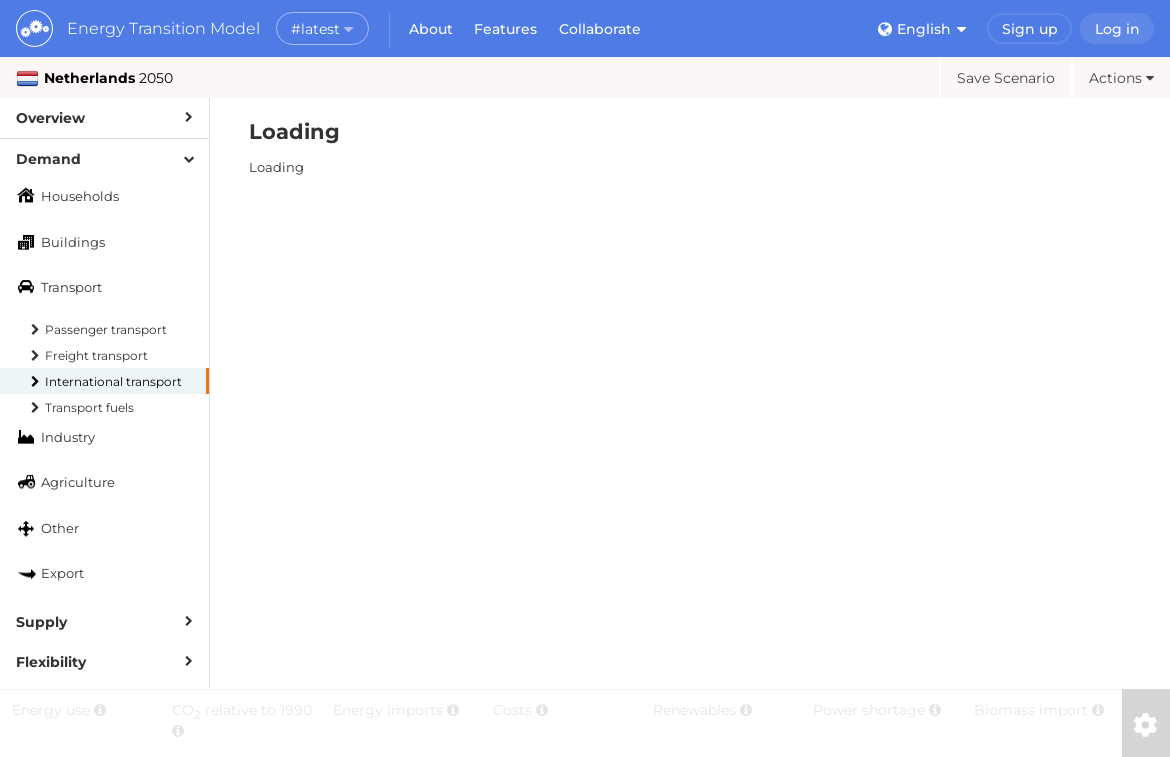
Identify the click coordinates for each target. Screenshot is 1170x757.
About (431, 29)
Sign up (1030, 29)
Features (505, 29)
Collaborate (600, 29)
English (922, 29)
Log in (1117, 29)
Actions (1121, 78)
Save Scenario (1006, 78)
